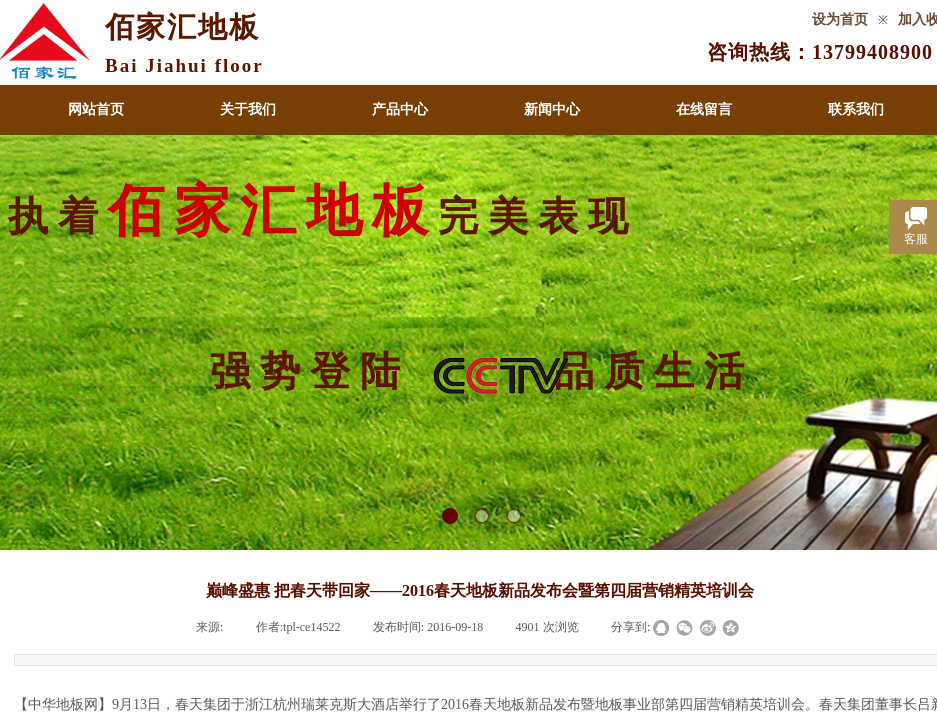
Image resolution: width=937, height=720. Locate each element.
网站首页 (96, 109)
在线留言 (704, 109)
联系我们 (856, 109)
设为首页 (840, 19)
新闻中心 (552, 109)
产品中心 (400, 109)
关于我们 (248, 109)
